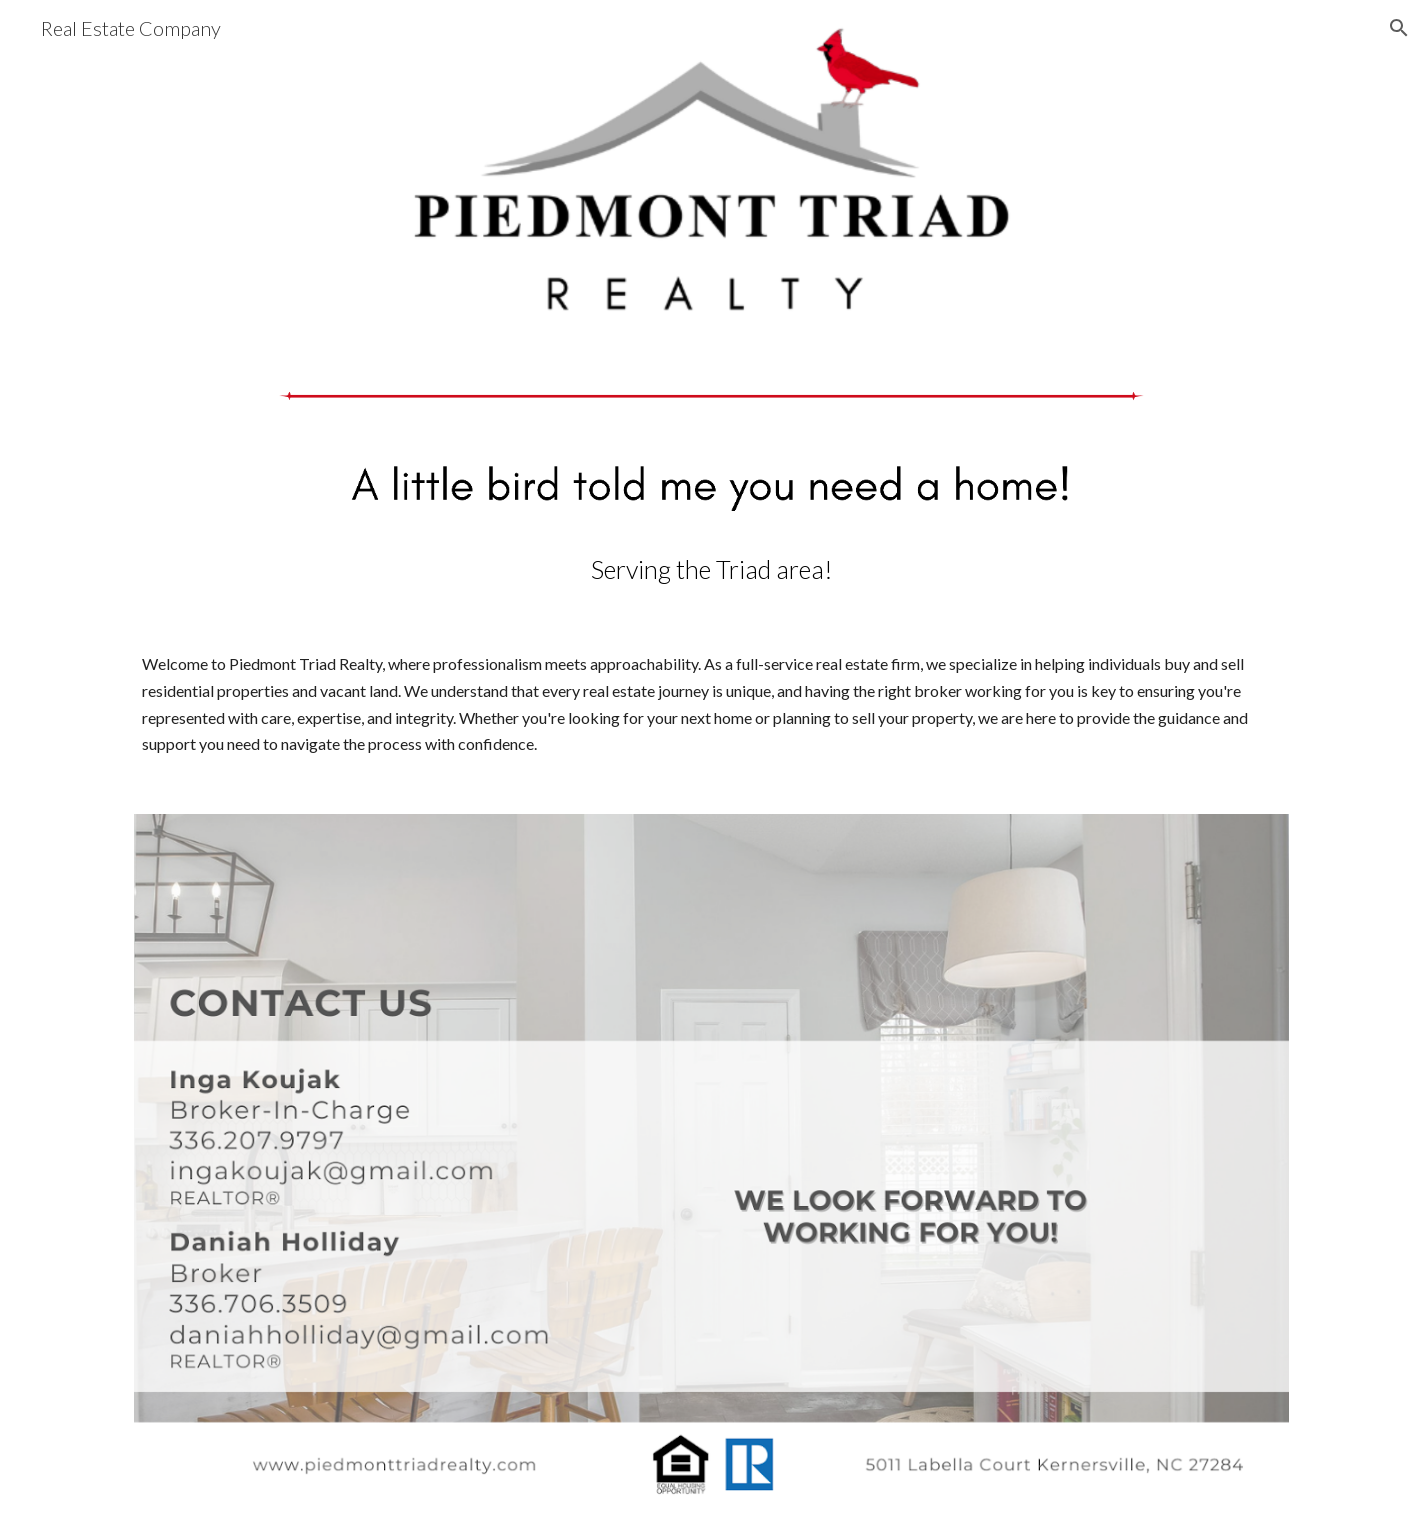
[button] (1399, 28)
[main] (711, 569)
